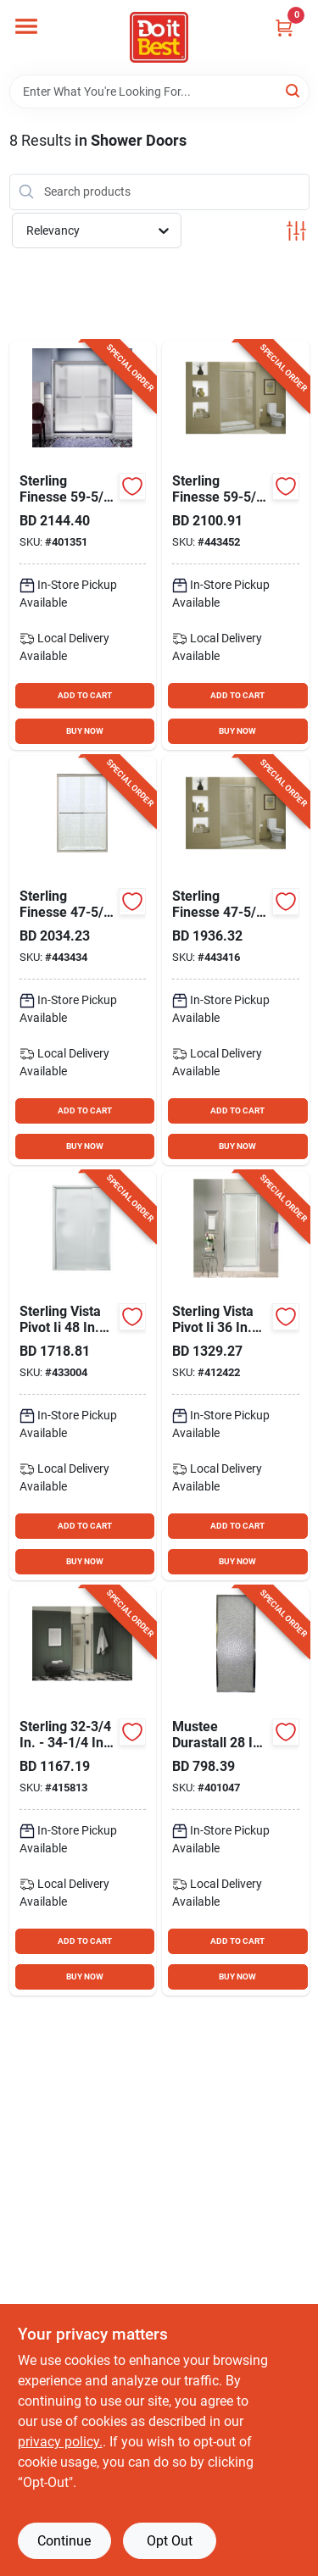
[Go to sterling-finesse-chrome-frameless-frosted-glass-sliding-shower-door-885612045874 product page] (83, 545)
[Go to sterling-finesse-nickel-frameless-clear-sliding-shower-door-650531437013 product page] (83, 960)
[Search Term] (159, 91)
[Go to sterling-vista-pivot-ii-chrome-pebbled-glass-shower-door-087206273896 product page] (83, 1375)
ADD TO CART (85, 695)
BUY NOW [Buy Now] (84, 731)
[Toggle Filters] (296, 231)
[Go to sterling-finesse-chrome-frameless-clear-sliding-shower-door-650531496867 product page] (236, 960)
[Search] (294, 90)
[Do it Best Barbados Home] (159, 37)
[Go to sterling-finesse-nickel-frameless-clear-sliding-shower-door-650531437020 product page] (236, 545)
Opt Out (169, 2541)
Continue (64, 2541)
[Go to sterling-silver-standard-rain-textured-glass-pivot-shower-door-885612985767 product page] (83, 1791)
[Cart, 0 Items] (284, 27)
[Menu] (26, 26)
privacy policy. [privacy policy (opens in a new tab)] (60, 2442)
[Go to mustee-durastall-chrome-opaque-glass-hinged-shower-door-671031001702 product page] (236, 1791)
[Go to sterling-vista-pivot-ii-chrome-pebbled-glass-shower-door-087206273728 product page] (236, 1375)
